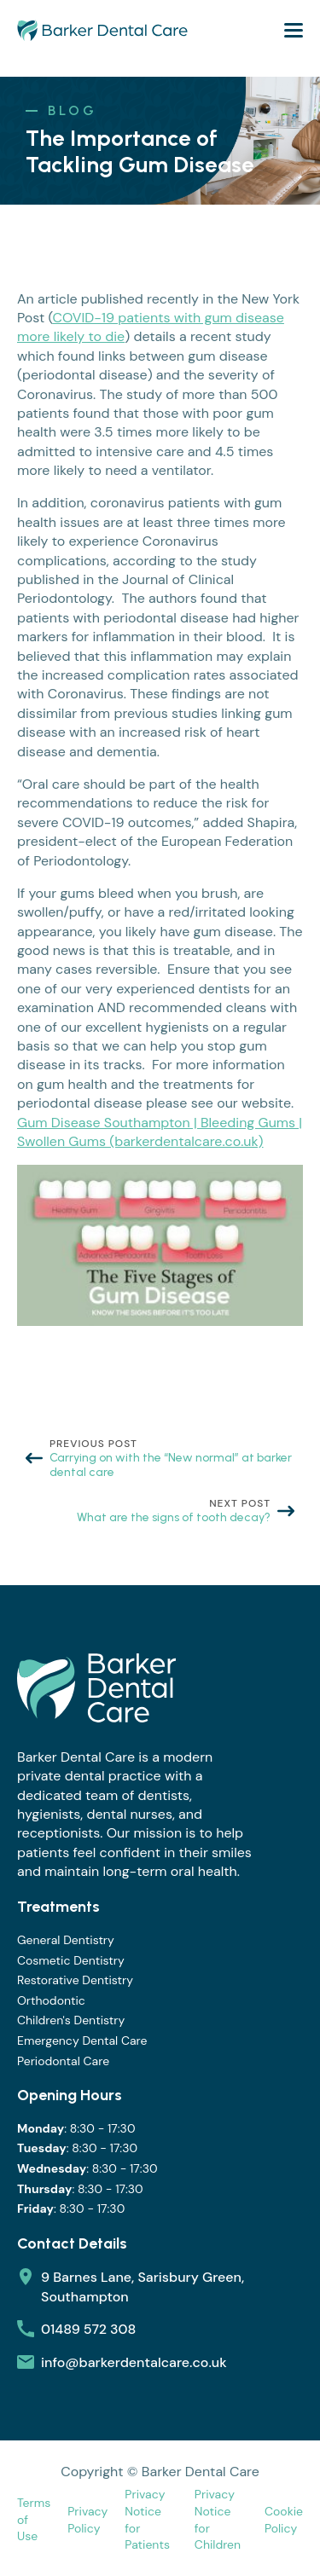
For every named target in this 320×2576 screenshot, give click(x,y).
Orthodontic (51, 2000)
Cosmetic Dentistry (71, 1960)
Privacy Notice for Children (218, 2519)
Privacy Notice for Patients (147, 2519)
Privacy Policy (87, 2520)
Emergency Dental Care (82, 2040)
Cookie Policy (284, 2520)
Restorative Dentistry (75, 1980)
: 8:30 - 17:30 (76, 2129)
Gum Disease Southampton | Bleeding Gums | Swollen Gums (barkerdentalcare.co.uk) (159, 1132)
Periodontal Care (63, 2061)
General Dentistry (65, 1940)
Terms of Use (33, 2519)
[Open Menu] (293, 29)
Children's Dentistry (71, 2020)
